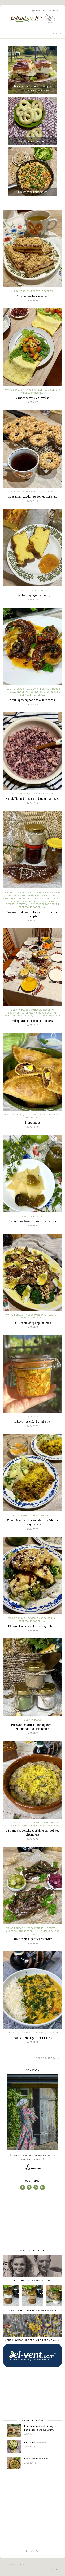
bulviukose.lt (20, 2564)
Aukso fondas (19, 291)
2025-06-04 (32, 1630)
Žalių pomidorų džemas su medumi (32, 1221)
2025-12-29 (32, 704)
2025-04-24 (32, 2042)
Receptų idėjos (14, 689)
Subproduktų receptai (32, 1318)
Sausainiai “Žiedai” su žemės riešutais (32, 497)
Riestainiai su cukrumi (32, 141)
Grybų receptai (31, 895)
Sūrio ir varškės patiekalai (38, 901)
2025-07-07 (32, 1529)
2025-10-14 (32, 1127)
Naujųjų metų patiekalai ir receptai (33, 700)
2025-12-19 (32, 803)
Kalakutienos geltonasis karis (32, 2038)
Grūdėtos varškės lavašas (32, 398)
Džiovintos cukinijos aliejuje (32, 1422)
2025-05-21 (32, 1733)
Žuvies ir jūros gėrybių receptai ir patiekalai (32, 1016)
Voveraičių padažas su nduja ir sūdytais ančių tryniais (32, 1522)
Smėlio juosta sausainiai (32, 296)
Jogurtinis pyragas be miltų (32, 595)
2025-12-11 (32, 920)
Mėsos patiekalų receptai (34, 898)
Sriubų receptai (46, 1013)
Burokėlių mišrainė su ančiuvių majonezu (33, 799)
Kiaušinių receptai (36, 390)
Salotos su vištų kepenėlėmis (32, 1323)
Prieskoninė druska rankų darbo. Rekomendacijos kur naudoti (32, 1727)
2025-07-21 (32, 1426)
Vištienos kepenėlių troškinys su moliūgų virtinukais (32, 1832)
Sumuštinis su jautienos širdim (32, 1939)
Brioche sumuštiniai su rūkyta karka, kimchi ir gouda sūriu (32, 88)
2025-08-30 (32, 1226)
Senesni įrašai (47, 2058)
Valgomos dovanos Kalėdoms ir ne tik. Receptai (32, 914)
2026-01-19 (32, 501)
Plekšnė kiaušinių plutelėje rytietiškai (32, 1626)
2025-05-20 (32, 1839)
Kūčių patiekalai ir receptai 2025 (32, 1021)
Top (54, 2569)
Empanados (32, 1122)
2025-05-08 (32, 1943)
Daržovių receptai (38, 689)
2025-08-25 (32, 1327)
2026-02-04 (32, 300)
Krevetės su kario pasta (32, 192)
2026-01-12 (32, 600)
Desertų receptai (42, 291)
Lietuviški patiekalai (20, 1013)
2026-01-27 (32, 402)
